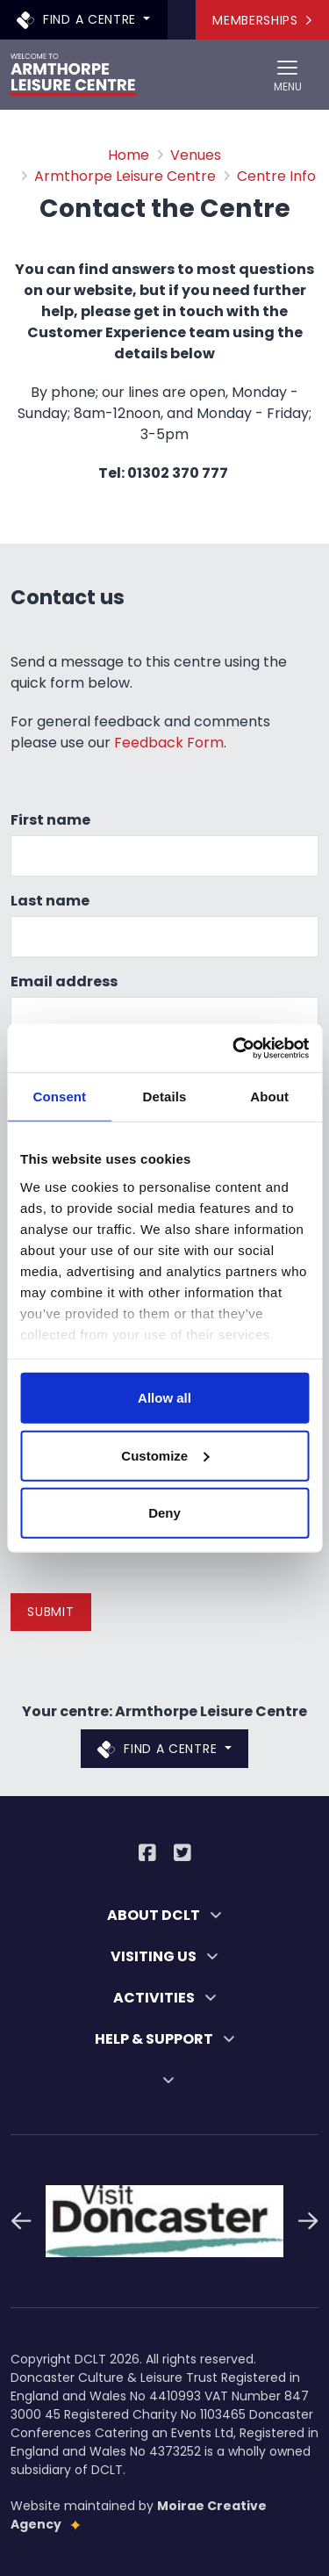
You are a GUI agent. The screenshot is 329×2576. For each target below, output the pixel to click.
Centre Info (276, 176)
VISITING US (164, 1956)
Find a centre (78, 19)
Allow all (164, 1397)
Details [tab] (165, 1096)
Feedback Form (169, 742)
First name (50, 820)
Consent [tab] (59, 1096)
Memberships (261, 20)
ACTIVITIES (165, 1998)
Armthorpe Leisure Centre (125, 176)
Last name (50, 900)
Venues (195, 155)
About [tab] (269, 1096)
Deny (164, 1512)
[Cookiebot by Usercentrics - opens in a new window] (234, 1047)
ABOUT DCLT (164, 1915)
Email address (64, 981)
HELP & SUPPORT (165, 2039)
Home (128, 155)
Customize (165, 1454)
